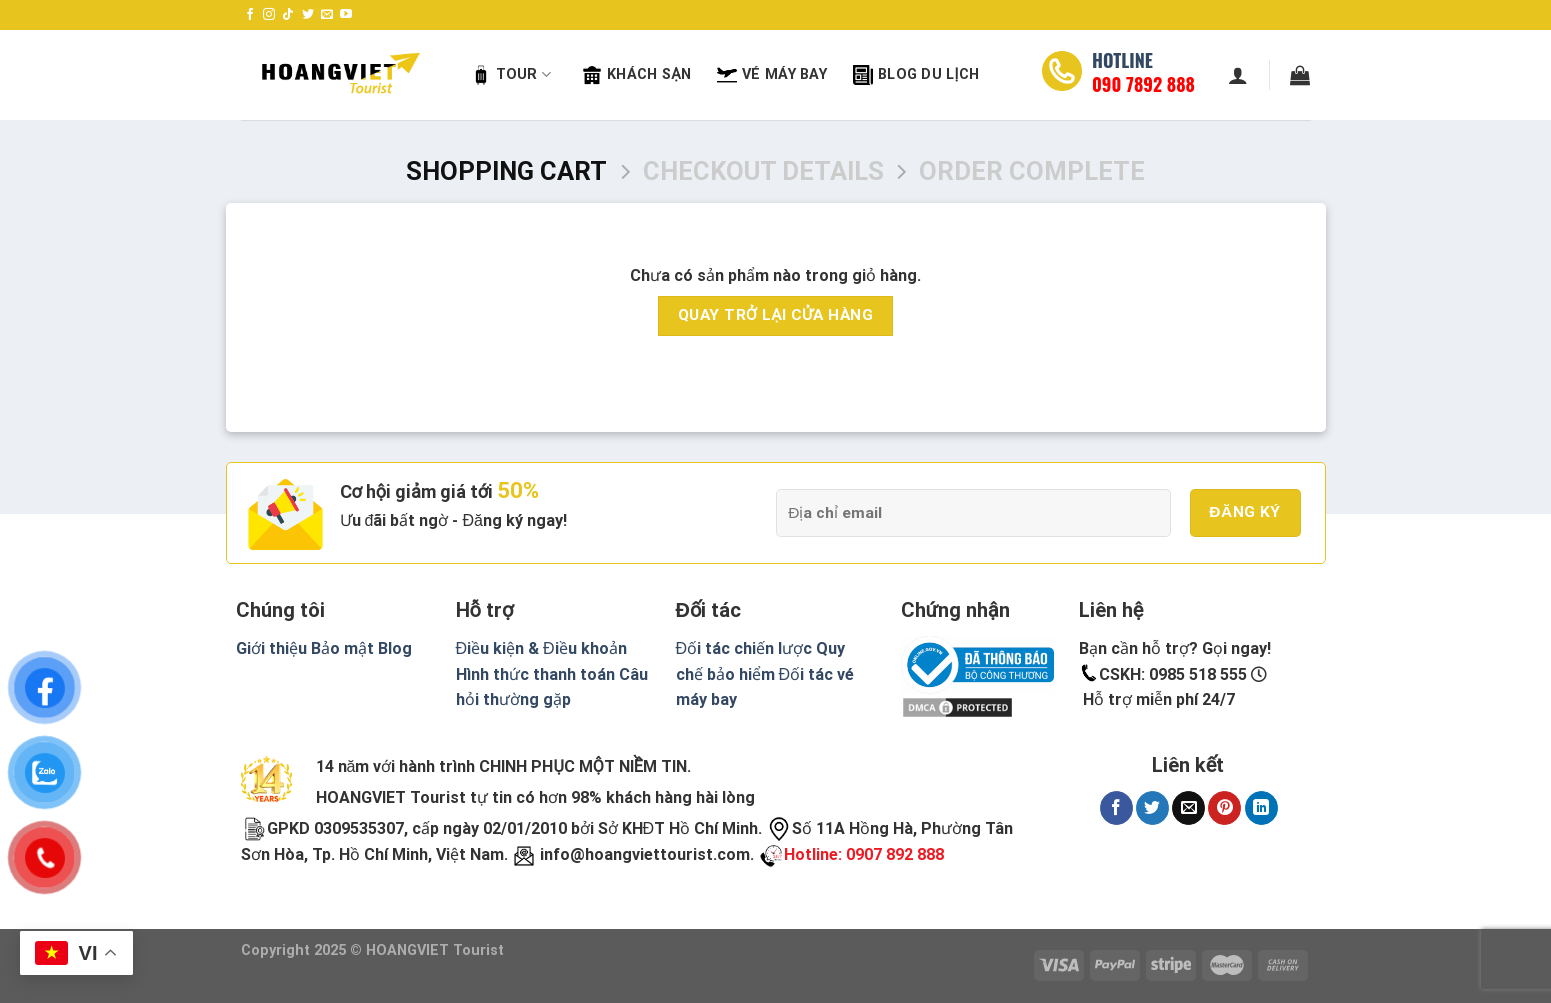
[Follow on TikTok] (288, 15)
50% (518, 490)
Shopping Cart (506, 171)
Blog (395, 648)
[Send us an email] (327, 15)
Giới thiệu (271, 648)
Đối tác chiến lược (744, 648)
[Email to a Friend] (1188, 808)
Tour (511, 75)
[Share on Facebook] (1116, 808)
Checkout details (763, 171)
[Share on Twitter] (1152, 808)
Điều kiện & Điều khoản (541, 648)
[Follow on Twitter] (308, 15)
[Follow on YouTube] (346, 15)
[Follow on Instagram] (269, 15)
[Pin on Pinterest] (1224, 808)
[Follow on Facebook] (250, 15)
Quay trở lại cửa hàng (775, 315)
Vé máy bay (772, 75)
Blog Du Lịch (916, 75)
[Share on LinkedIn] (1261, 808)
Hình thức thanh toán (535, 674)
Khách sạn (636, 75)
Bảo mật (342, 648)
